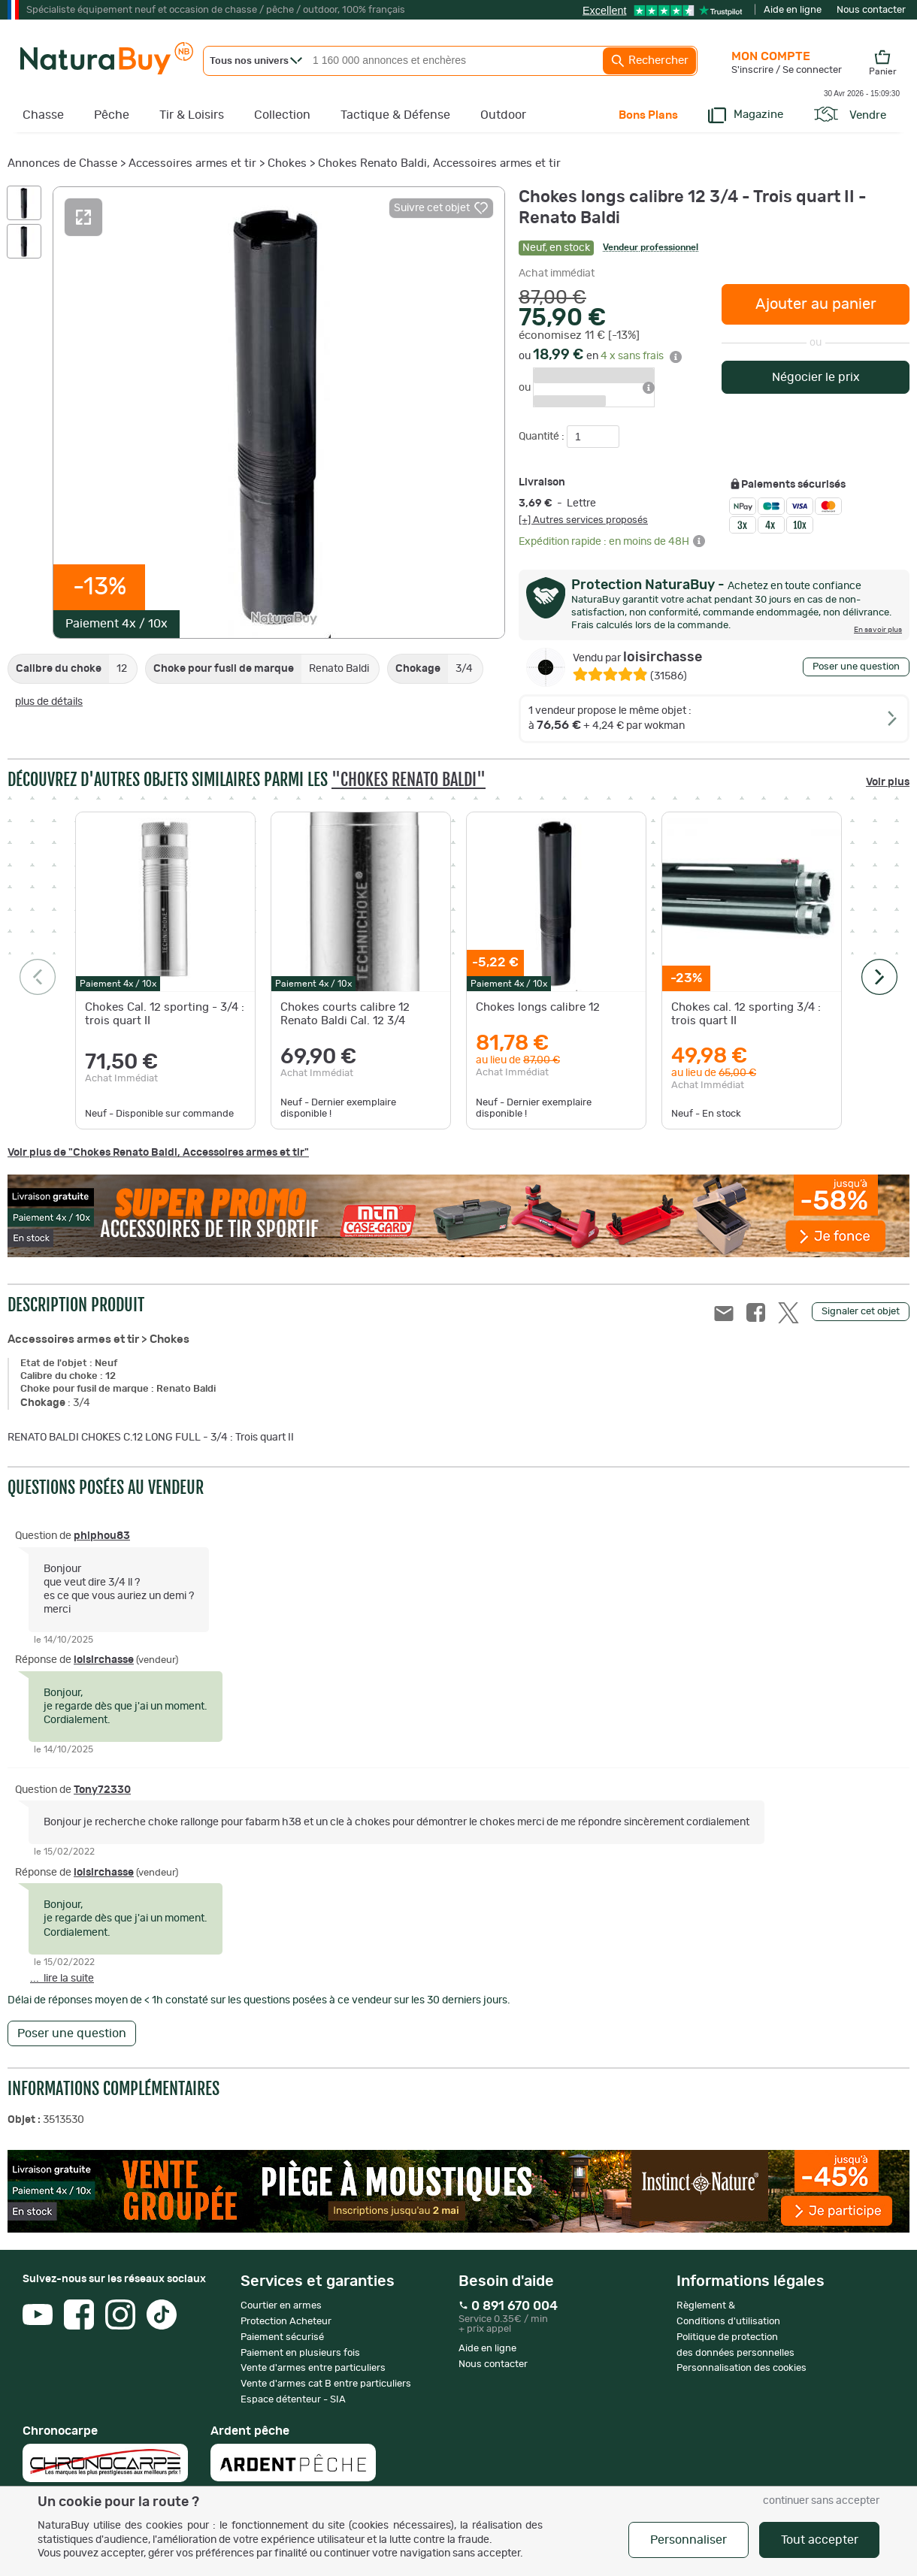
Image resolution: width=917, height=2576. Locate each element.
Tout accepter (819, 2540)
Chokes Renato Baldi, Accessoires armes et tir (439, 163)
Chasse (43, 115)
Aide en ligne (793, 10)
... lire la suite (62, 1978)
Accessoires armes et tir (192, 163)
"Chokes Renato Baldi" (408, 779)
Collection (282, 115)
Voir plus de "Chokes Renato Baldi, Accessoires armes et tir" (158, 1152)
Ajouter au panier (815, 304)
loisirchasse (637, 657)
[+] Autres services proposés (583, 520)
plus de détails (49, 702)
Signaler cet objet (861, 1312)
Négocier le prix (816, 377)
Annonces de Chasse (62, 163)
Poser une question (856, 667)
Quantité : (543, 436)
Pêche (111, 115)
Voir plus (887, 782)
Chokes (287, 163)
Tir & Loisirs (191, 115)
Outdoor (503, 115)
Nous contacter (871, 10)
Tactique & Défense (395, 115)
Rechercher (649, 60)
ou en (600, 356)
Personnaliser (688, 2540)
